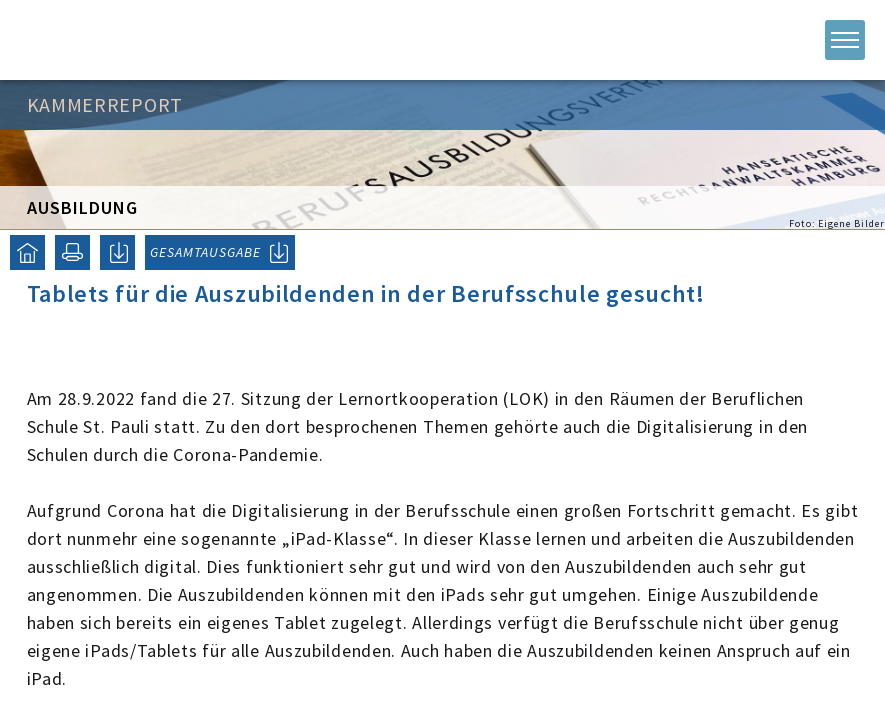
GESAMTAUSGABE (205, 252)
